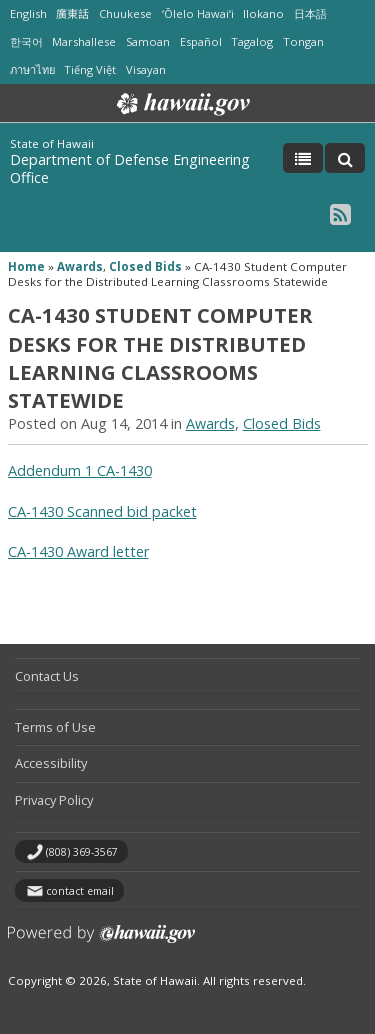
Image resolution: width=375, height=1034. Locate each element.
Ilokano (263, 13)
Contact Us (47, 676)
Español (201, 41)
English (28, 13)
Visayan (146, 69)
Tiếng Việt (90, 69)
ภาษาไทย (32, 69)
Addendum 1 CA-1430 (80, 470)
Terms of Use (55, 727)
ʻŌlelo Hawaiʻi (198, 13)
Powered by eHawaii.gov (101, 941)
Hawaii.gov (181, 104)
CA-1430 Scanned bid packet (102, 511)
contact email (80, 891)
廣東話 (72, 13)
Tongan (303, 41)
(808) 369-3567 (82, 852)
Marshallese (84, 41)
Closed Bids (145, 266)
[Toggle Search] (345, 158)
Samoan (148, 41)
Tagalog (252, 41)
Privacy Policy (54, 800)
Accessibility (51, 763)
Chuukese (125, 13)
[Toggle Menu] (303, 158)
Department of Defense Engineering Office (130, 168)
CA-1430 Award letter (78, 551)
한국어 (26, 41)
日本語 (310, 13)
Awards (80, 266)
